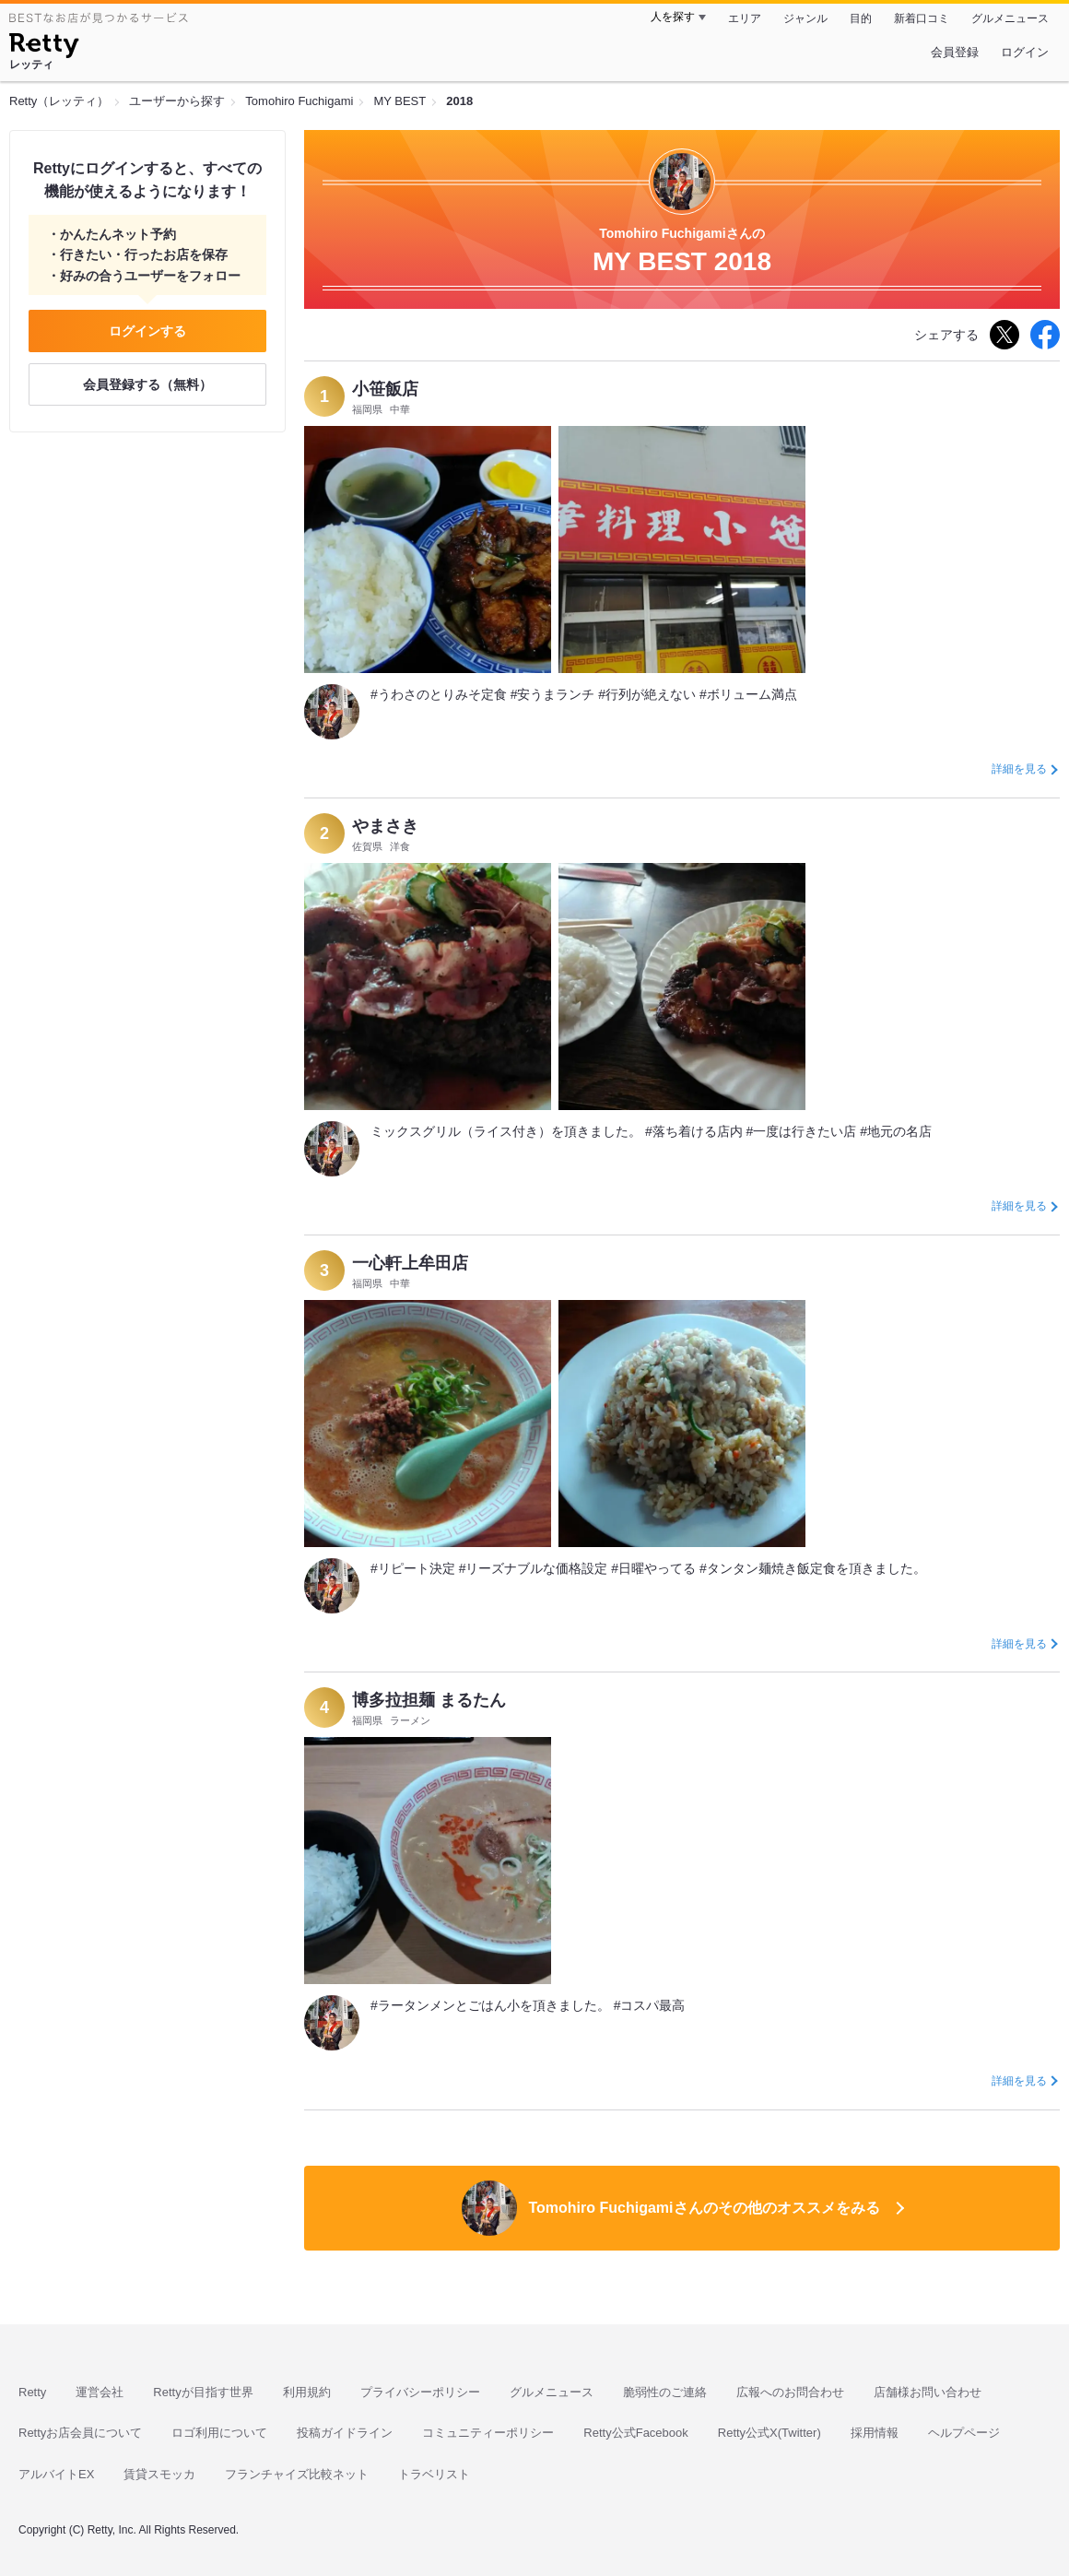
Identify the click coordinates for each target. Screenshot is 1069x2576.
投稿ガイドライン (345, 2433)
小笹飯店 (385, 389)
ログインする (147, 331)
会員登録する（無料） (147, 384)
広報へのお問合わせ (790, 2392)
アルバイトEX (56, 2474)
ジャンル (805, 18)
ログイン (1025, 52)
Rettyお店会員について (80, 2433)
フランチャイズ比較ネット (297, 2474)
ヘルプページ (964, 2433)
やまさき (385, 826)
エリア (744, 18)
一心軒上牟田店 (410, 1263)
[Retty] (43, 48)
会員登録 (955, 52)
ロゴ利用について (219, 2433)
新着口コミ (921, 18)
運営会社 (99, 2392)
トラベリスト (434, 2474)
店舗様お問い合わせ (927, 2392)
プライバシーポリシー (420, 2392)
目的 (861, 18)
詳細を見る (1019, 768)
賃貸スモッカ (159, 2474)
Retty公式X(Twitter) (769, 2433)
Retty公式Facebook (635, 2433)
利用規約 (307, 2392)
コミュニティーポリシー (488, 2433)
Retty (32, 2392)
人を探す (673, 16)
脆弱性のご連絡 (665, 2392)
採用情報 (875, 2433)
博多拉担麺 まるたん (429, 1700)
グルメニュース (1010, 18)
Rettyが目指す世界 (203, 2392)
